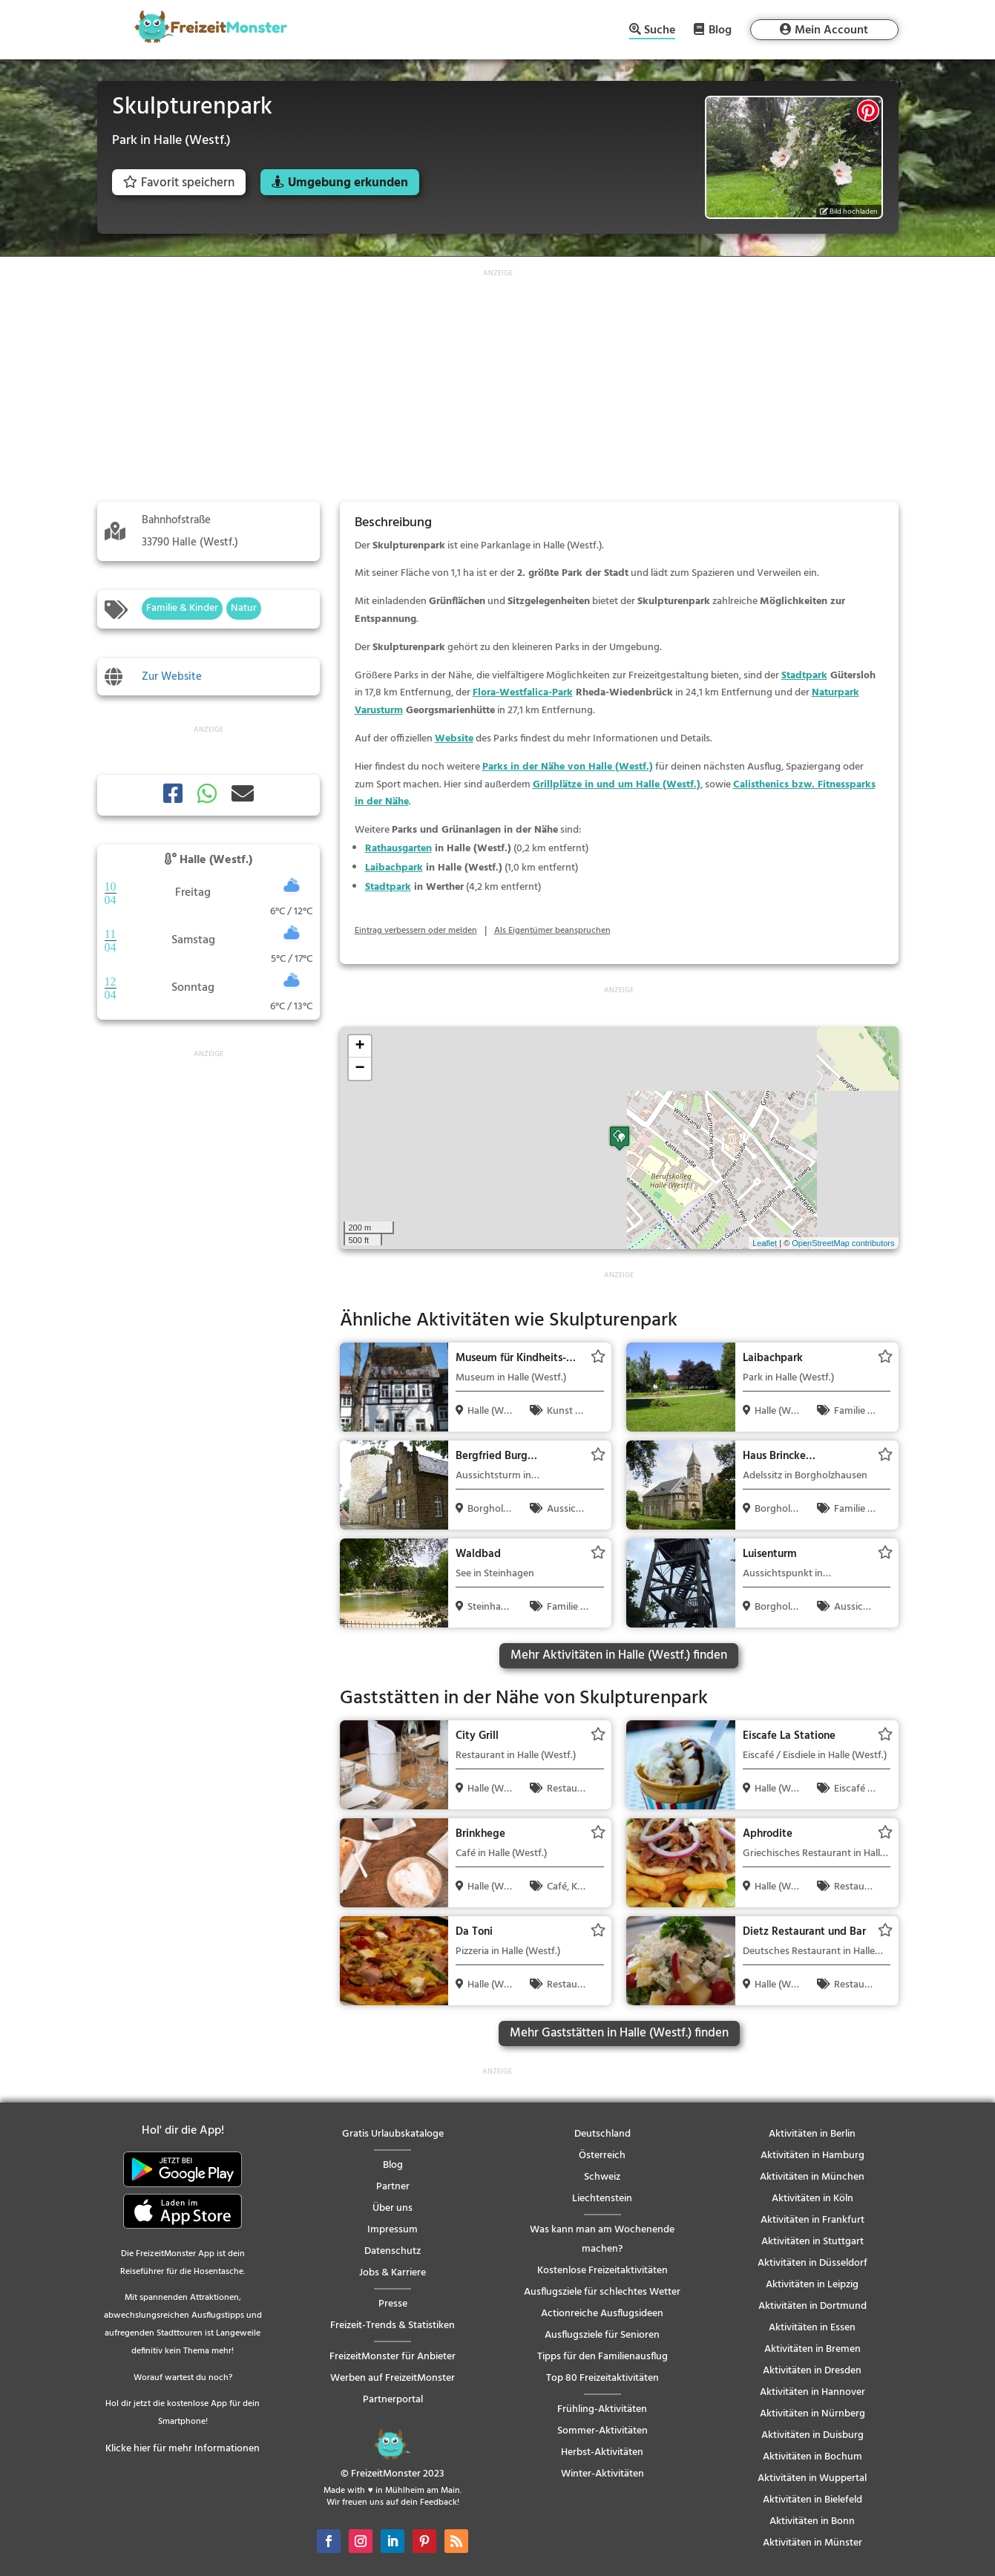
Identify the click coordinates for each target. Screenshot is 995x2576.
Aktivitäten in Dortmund (812, 2306)
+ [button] (359, 1046)
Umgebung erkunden (348, 183)
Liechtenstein (602, 2198)
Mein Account (831, 30)
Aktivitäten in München (812, 2177)
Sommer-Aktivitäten (602, 2430)
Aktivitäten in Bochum (812, 2456)
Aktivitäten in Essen (812, 2327)
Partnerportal (393, 2399)
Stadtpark (804, 675)
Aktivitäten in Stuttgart (812, 2241)
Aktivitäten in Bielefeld (812, 2499)
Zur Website (172, 677)
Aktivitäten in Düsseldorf (812, 2263)
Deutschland (602, 2134)
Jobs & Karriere (392, 2272)
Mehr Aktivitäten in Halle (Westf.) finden (618, 1655)
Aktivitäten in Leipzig (812, 2284)
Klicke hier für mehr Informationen (182, 2448)
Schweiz (602, 2177)
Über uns (392, 2208)
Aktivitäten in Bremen (812, 2349)
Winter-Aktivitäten (602, 2473)
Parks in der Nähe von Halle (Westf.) (567, 767)
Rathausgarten (398, 848)
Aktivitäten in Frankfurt (812, 2220)
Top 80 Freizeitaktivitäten (602, 2378)
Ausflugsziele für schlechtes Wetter (602, 2292)
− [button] (359, 1069)
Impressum (392, 2229)
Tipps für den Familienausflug (602, 2356)
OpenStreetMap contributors (843, 1243)
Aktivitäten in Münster (812, 2543)
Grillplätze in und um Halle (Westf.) (616, 784)
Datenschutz (392, 2251)
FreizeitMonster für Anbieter (392, 2356)
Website (454, 738)
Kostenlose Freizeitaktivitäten (602, 2270)
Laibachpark (394, 867)
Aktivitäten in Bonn (812, 2521)
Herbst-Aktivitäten (602, 2452)
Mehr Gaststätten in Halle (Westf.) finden (619, 2033)
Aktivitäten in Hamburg (812, 2155)
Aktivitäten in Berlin (812, 2134)
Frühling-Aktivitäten (602, 2409)
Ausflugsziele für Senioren (602, 2335)
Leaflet (764, 1243)
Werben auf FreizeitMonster (392, 2378)
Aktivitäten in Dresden (812, 2370)
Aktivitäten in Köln (812, 2198)
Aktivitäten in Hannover (812, 2392)
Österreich (602, 2155)
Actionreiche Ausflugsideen (602, 2313)
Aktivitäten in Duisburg (812, 2435)
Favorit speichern (178, 183)
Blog (720, 30)
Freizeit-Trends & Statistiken (392, 2325)
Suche (659, 31)
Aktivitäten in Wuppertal (812, 2478)
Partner (393, 2186)
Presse (392, 2304)
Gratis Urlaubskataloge (393, 2134)
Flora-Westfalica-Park (523, 692)
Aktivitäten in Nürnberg (812, 2413)
